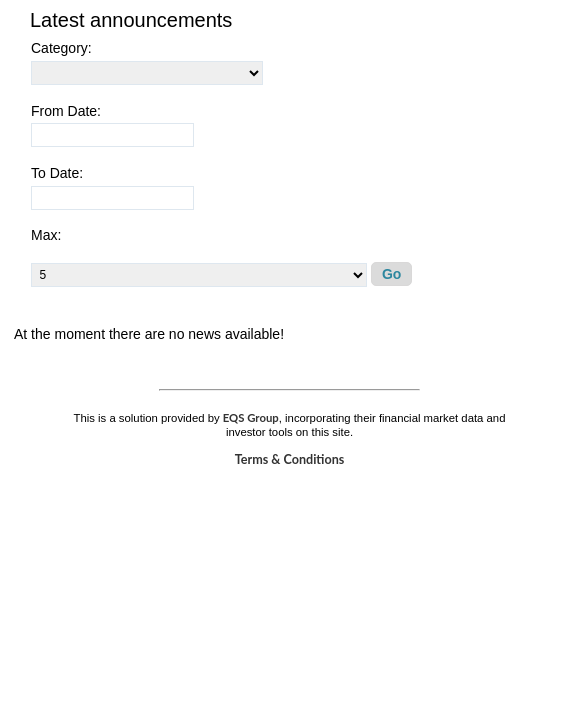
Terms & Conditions (290, 459)
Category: (61, 48)
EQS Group (251, 417)
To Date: (57, 173)
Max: (46, 235)
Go (391, 274)
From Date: (66, 111)
